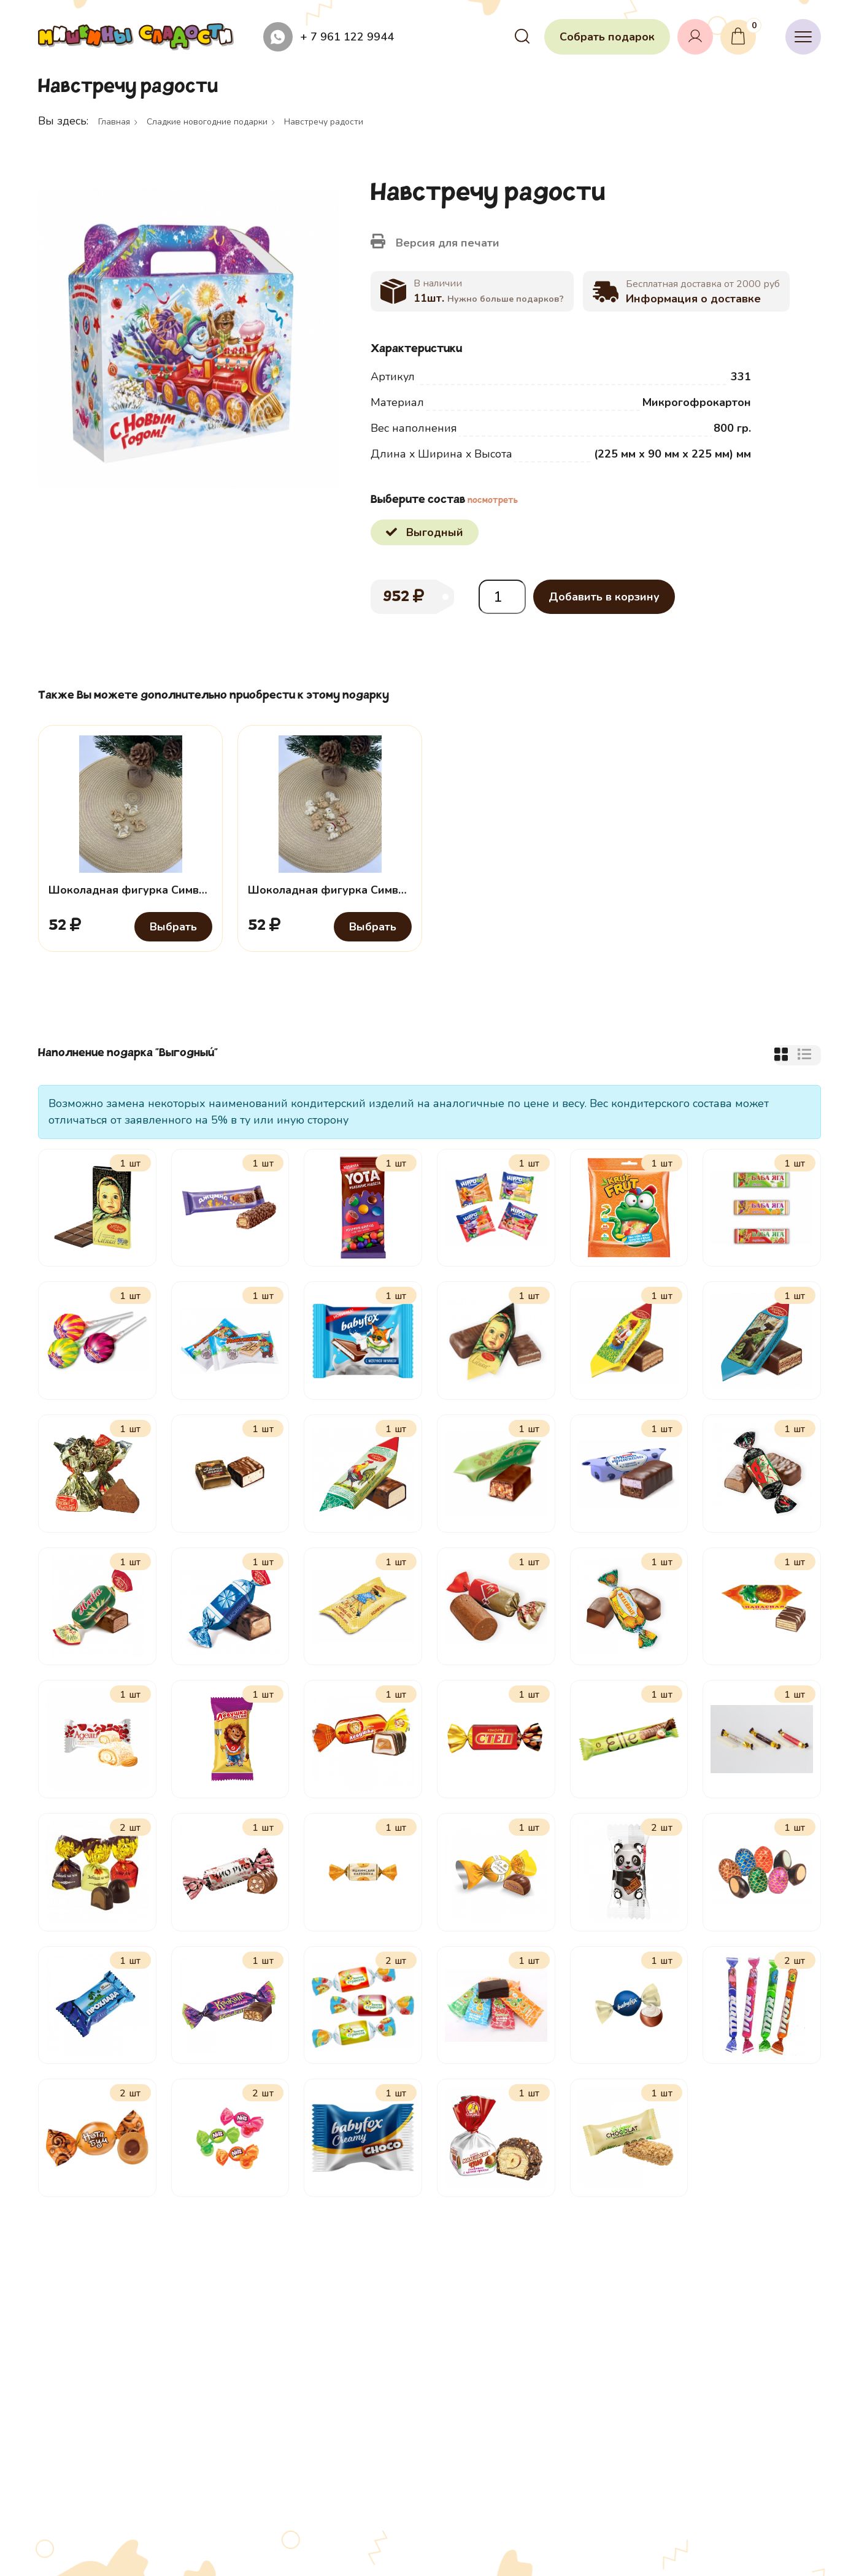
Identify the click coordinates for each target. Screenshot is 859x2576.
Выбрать (173, 926)
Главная (114, 122)
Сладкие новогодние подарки (207, 122)
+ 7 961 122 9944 (347, 36)
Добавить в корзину (604, 596)
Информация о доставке (693, 298)
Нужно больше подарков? (505, 299)
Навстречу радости (323, 122)
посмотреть (493, 501)
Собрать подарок (607, 36)
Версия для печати (435, 242)
